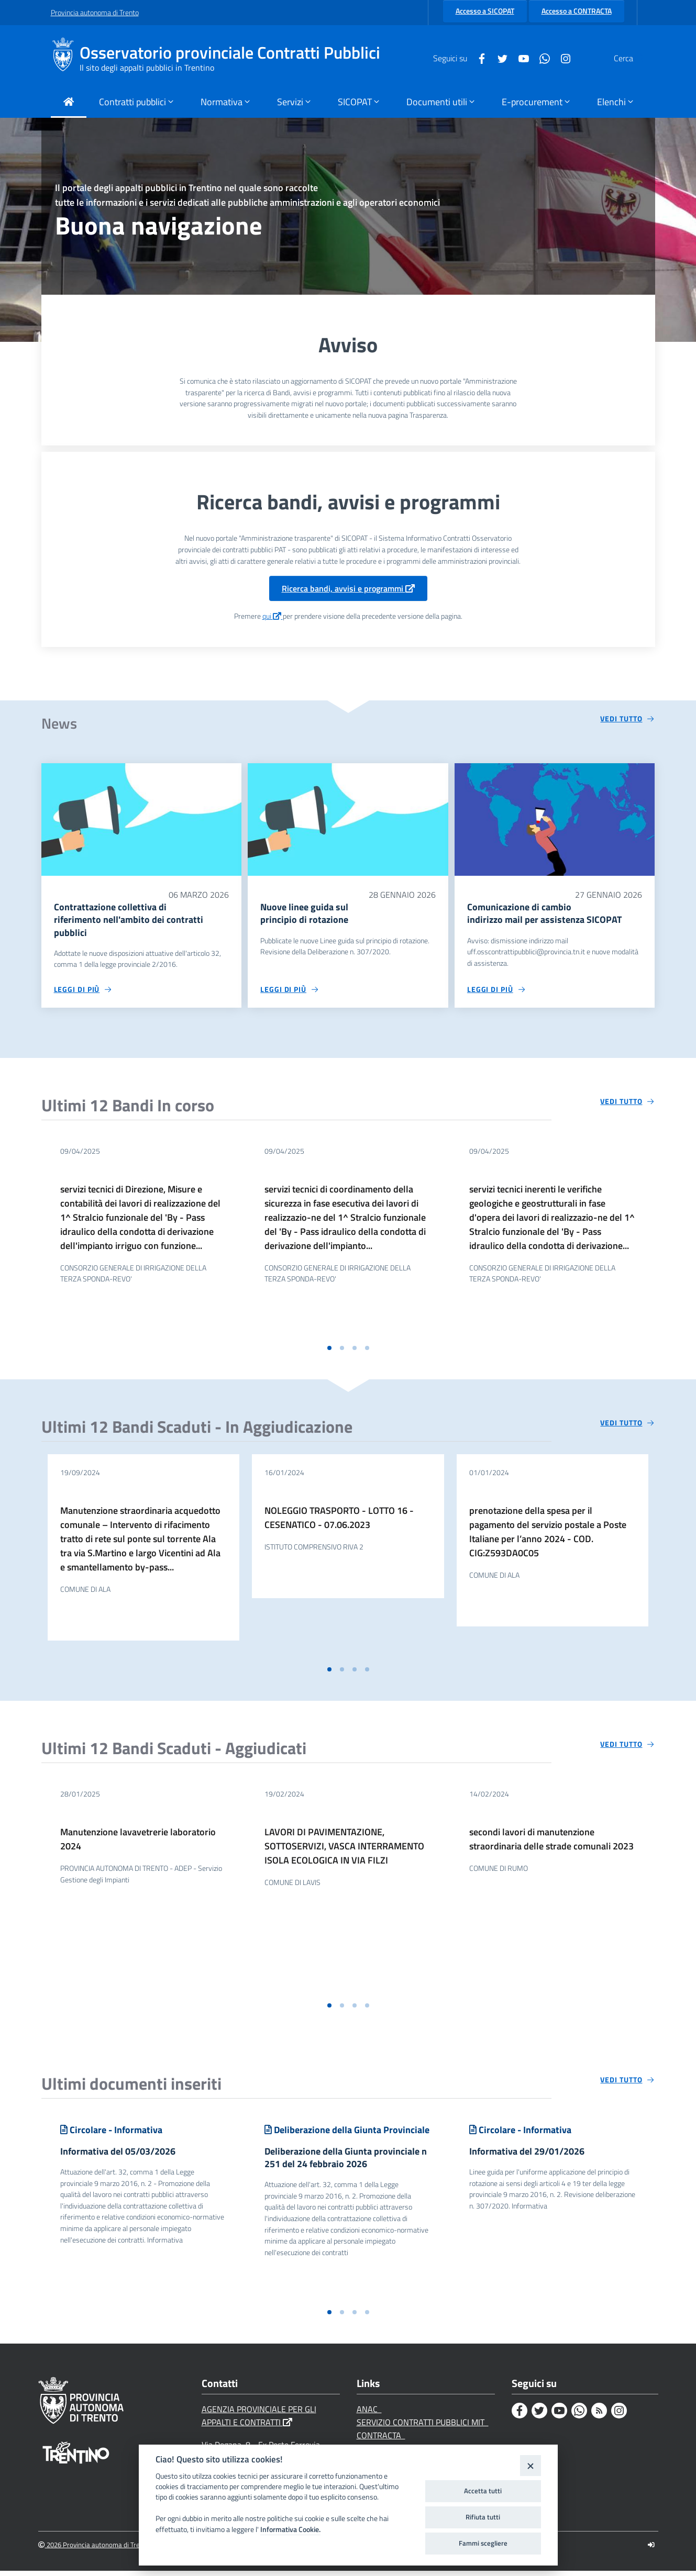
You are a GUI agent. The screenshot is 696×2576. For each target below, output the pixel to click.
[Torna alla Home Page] (68, 103)
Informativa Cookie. (290, 2529)
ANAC (369, 2414)
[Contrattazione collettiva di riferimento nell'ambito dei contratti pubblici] (141, 819)
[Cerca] (633, 58)
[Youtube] (498, 57)
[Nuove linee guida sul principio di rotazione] (348, 819)
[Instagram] (540, 57)
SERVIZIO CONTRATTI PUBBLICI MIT (423, 2427)
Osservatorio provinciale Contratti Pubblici (230, 52)
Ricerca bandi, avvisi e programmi (348, 588)
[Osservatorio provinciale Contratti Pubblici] (65, 58)
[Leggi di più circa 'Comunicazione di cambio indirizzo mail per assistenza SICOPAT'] (496, 992)
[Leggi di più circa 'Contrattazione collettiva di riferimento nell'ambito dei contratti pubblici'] (83, 992)
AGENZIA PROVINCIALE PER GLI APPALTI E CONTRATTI (259, 2421)
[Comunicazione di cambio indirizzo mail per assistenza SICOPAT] (555, 819)
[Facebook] (456, 57)
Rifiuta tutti (483, 2517)
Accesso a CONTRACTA (577, 11)
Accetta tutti (483, 2490)
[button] (329, 1350)
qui (272, 615)
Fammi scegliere (483, 2543)
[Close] (530, 2465)
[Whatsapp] (519, 57)
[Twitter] (477, 57)
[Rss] (599, 2416)
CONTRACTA (381, 2440)
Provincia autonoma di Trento (95, 12)
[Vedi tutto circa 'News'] (627, 718)
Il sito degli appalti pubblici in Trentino (147, 67)
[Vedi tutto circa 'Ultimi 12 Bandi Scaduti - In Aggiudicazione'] (627, 1425)
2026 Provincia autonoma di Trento (94, 2550)
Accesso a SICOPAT (485, 11)
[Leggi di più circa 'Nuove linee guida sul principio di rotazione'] (289, 992)
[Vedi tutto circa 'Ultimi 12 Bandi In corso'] (627, 1104)
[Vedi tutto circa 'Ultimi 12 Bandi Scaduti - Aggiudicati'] (627, 1747)
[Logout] (651, 2550)
